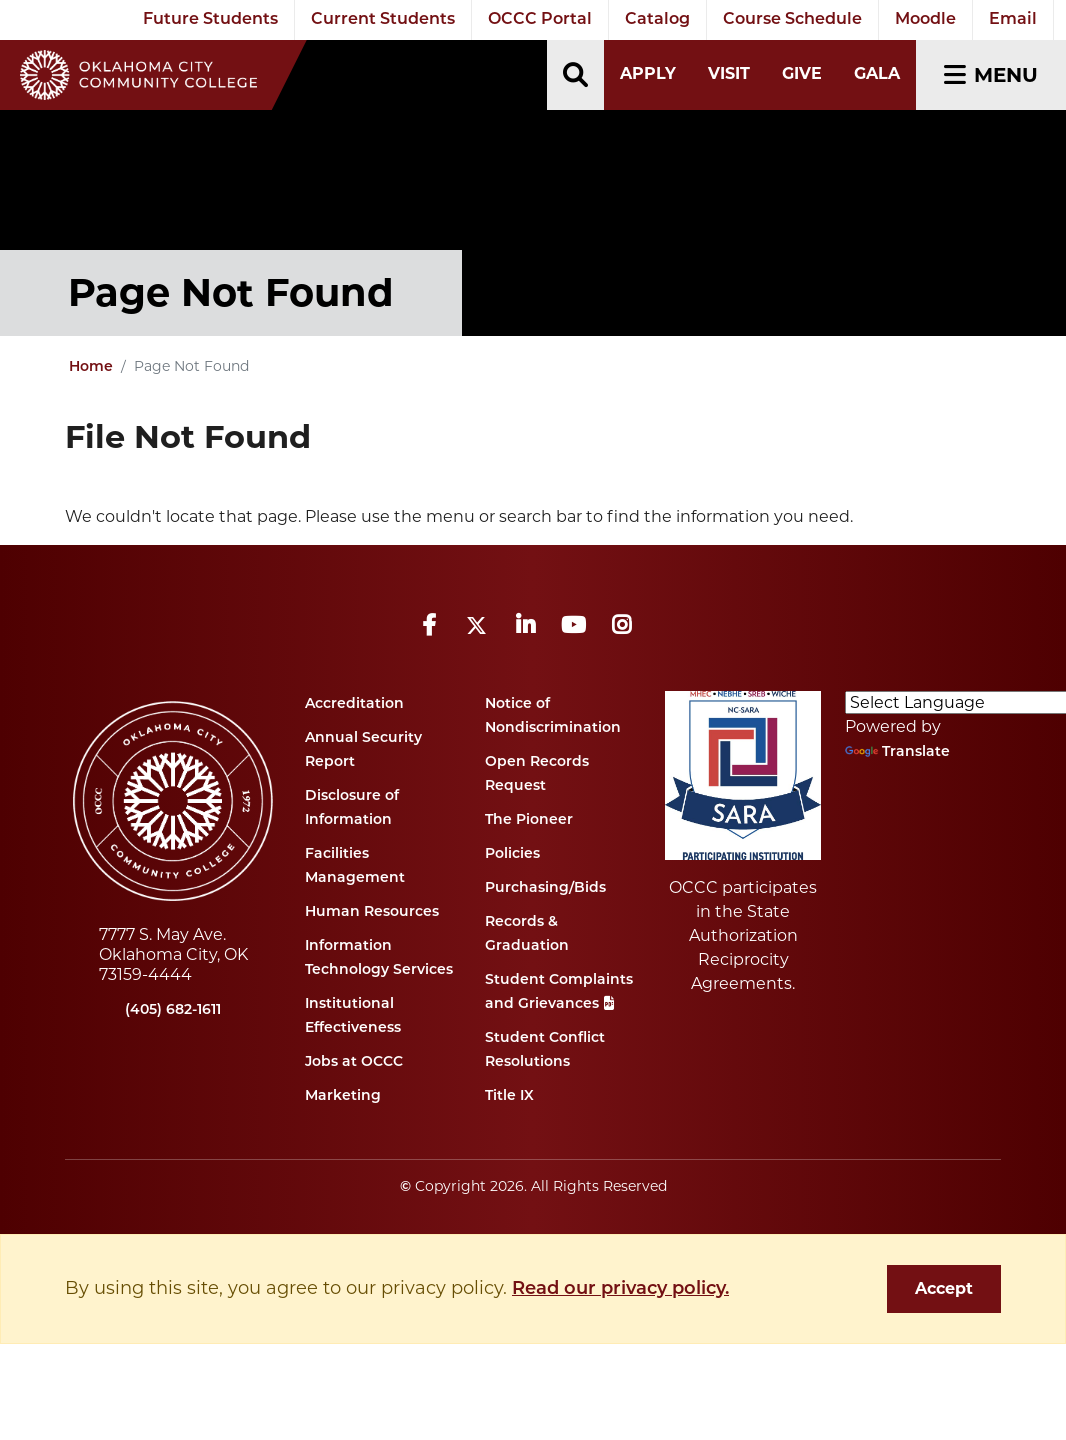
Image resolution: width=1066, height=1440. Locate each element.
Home (91, 367)
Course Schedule (792, 20)
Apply (648, 73)
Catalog (657, 20)
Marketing (343, 1096)
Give (802, 73)
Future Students (210, 20)
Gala (877, 73)
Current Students (383, 20)
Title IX (509, 1096)
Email (1013, 20)
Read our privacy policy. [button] (620, 1289)
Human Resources (372, 912)
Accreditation (354, 704)
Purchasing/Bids (545, 888)
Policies (512, 854)
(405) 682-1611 (173, 1010)
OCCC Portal (540, 20)
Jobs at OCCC (354, 1062)
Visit (729, 73)
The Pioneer (529, 820)
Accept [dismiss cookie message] (944, 1288)
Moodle (925, 20)
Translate (897, 752)
